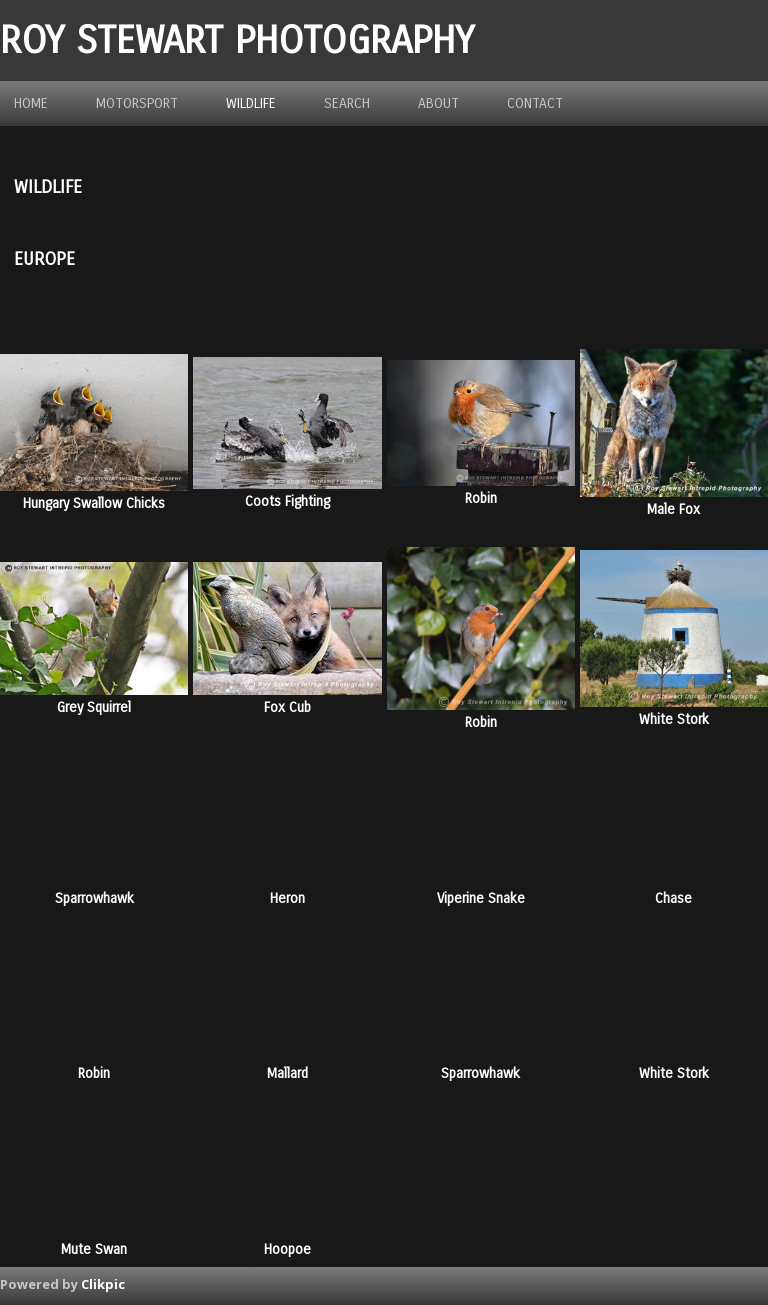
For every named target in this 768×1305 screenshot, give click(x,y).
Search (347, 103)
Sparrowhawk (94, 898)
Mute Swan (94, 1249)
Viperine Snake (481, 898)
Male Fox (673, 509)
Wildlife (251, 103)
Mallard (287, 1073)
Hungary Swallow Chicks (94, 503)
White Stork (674, 719)
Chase (673, 898)
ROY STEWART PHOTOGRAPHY (237, 40)
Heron (287, 898)
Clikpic (103, 1284)
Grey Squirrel (94, 707)
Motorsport (137, 103)
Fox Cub (287, 707)
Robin (481, 498)
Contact (535, 103)
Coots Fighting (287, 501)
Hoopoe (287, 1249)
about (438, 103)
